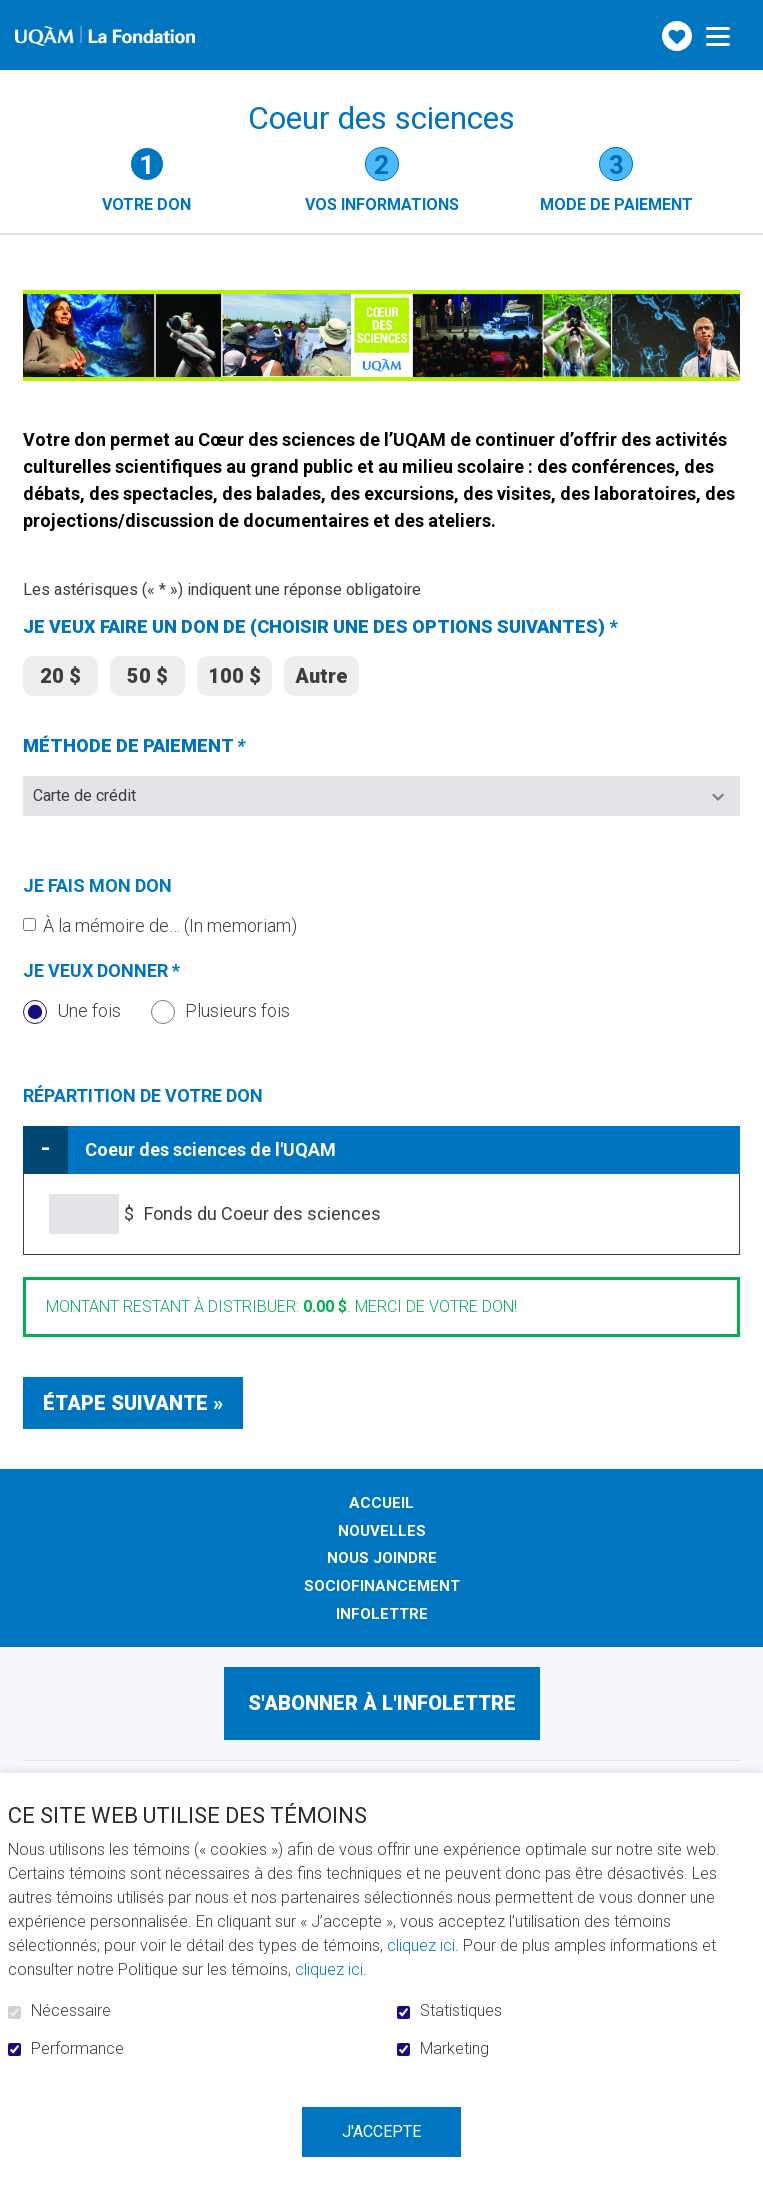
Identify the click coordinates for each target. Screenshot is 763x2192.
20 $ (60, 672)
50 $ (147, 672)
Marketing (454, 2049)
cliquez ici (421, 1945)
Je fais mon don (97, 886)
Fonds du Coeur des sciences (262, 1213)
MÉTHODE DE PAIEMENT (167, 746)
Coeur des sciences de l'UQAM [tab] (210, 1150)
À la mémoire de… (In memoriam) (170, 926)
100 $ (234, 672)
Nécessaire (71, 2011)
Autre (321, 672)
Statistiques (461, 2011)
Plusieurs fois (220, 1010)
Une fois (72, 1010)
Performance (77, 2049)
